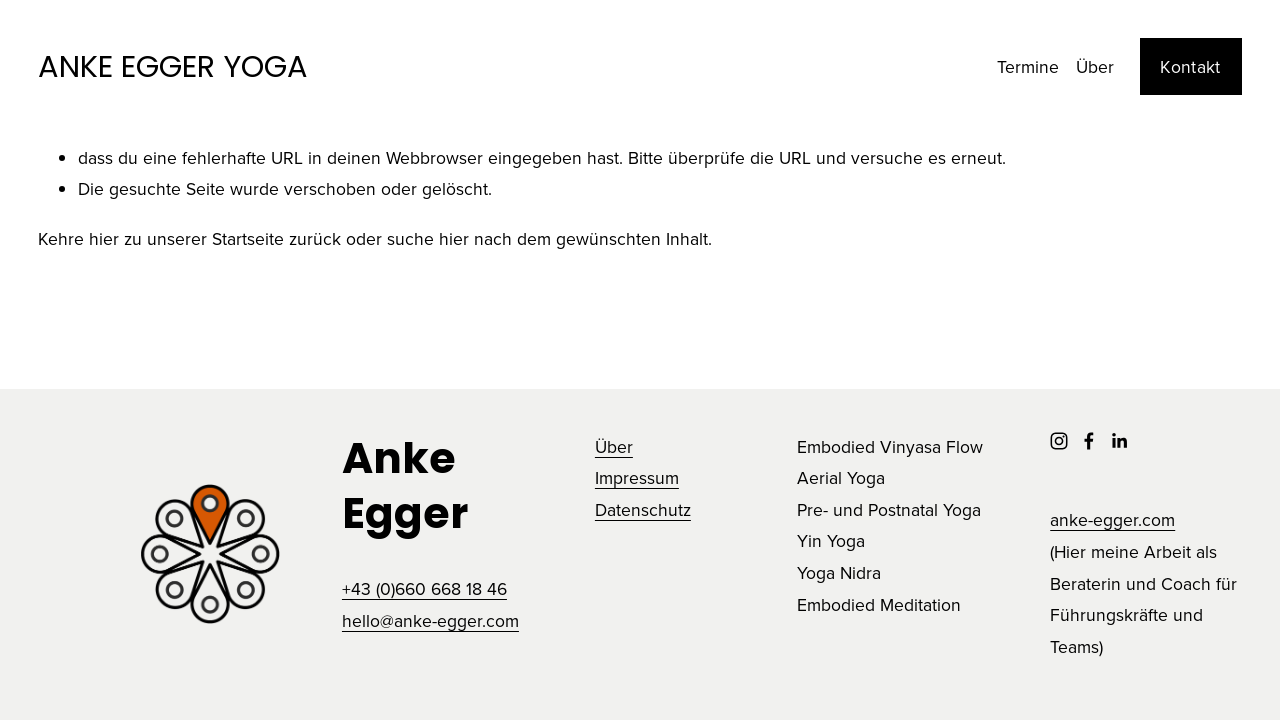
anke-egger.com (1112, 519)
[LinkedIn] (1119, 441)
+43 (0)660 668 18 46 (424, 588)
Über (1095, 66)
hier (104, 238)
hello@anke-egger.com (430, 620)
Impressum (637, 477)
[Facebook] (1089, 441)
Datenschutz (643, 509)
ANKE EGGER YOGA (173, 66)
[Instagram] (1059, 441)
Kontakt (1190, 66)
